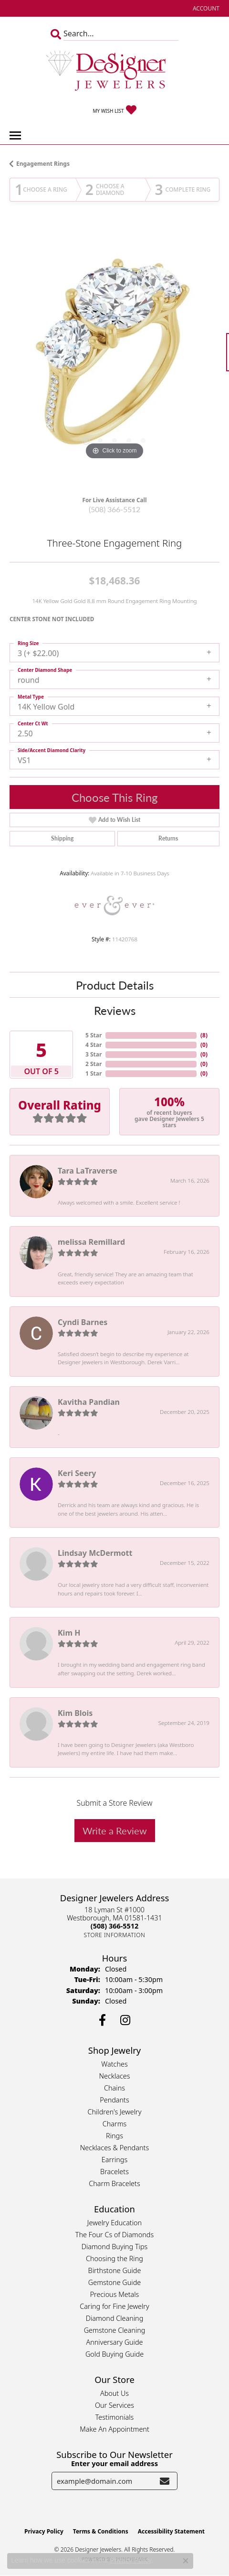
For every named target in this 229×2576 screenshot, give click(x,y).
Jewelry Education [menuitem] (114, 2222)
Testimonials (114, 2417)
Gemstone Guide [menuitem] (114, 2282)
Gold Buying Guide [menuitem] (114, 2354)
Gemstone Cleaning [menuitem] (115, 2330)
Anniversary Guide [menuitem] (114, 2342)
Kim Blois (75, 1713)
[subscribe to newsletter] (164, 2481)
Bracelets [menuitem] (114, 2171)
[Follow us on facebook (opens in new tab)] (102, 2020)
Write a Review (115, 1830)
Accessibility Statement (171, 2531)
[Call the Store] (114, 1925)
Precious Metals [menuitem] (114, 2294)
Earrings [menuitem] (114, 2159)
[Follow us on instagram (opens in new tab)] (125, 2020)
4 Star (93, 1045)
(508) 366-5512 (114, 509)
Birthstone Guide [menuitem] (114, 2270)
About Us (114, 2393)
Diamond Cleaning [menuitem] (115, 2318)
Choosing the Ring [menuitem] (114, 2258)
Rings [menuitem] (114, 2135)
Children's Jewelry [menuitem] (114, 2111)
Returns (168, 838)
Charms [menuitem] (115, 2123)
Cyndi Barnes (82, 1322)
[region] (114, 357)
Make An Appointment (114, 2429)
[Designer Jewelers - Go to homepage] (114, 72)
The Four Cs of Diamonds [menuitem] (114, 2234)
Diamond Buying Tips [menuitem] (115, 2246)
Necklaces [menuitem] (114, 2075)
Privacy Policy (43, 2531)
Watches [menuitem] (114, 2064)
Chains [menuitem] (114, 2087)
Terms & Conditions (100, 2531)
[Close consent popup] (185, 2561)
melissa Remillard (91, 1242)
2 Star (93, 1064)
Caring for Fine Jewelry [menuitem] (114, 2306)
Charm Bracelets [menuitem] (114, 2183)
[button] (205, 8)
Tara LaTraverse (87, 1170)
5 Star (93, 1035)
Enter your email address (114, 2463)
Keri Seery (77, 1473)
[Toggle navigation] (15, 135)
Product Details (115, 985)
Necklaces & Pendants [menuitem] (114, 2147)
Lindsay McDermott (95, 1553)
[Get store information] (115, 1935)
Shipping (62, 838)
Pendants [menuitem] (114, 2099)
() (204, 1035)
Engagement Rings (43, 164)
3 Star (93, 1054)
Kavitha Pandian (89, 1402)
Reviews (114, 1010)
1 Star (93, 1073)
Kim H (69, 1633)
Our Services (114, 2405)
